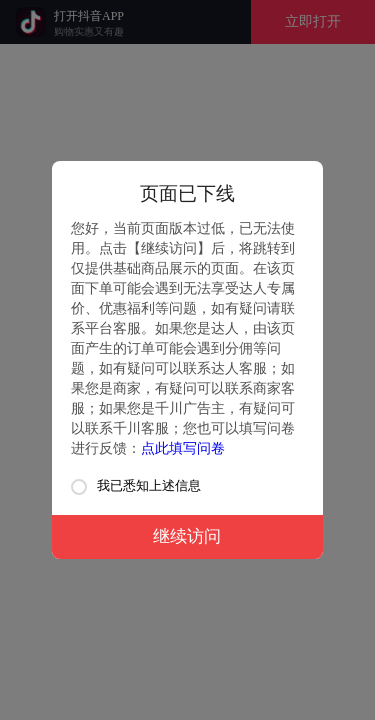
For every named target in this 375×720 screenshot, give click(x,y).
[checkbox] (79, 487)
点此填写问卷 (183, 448)
